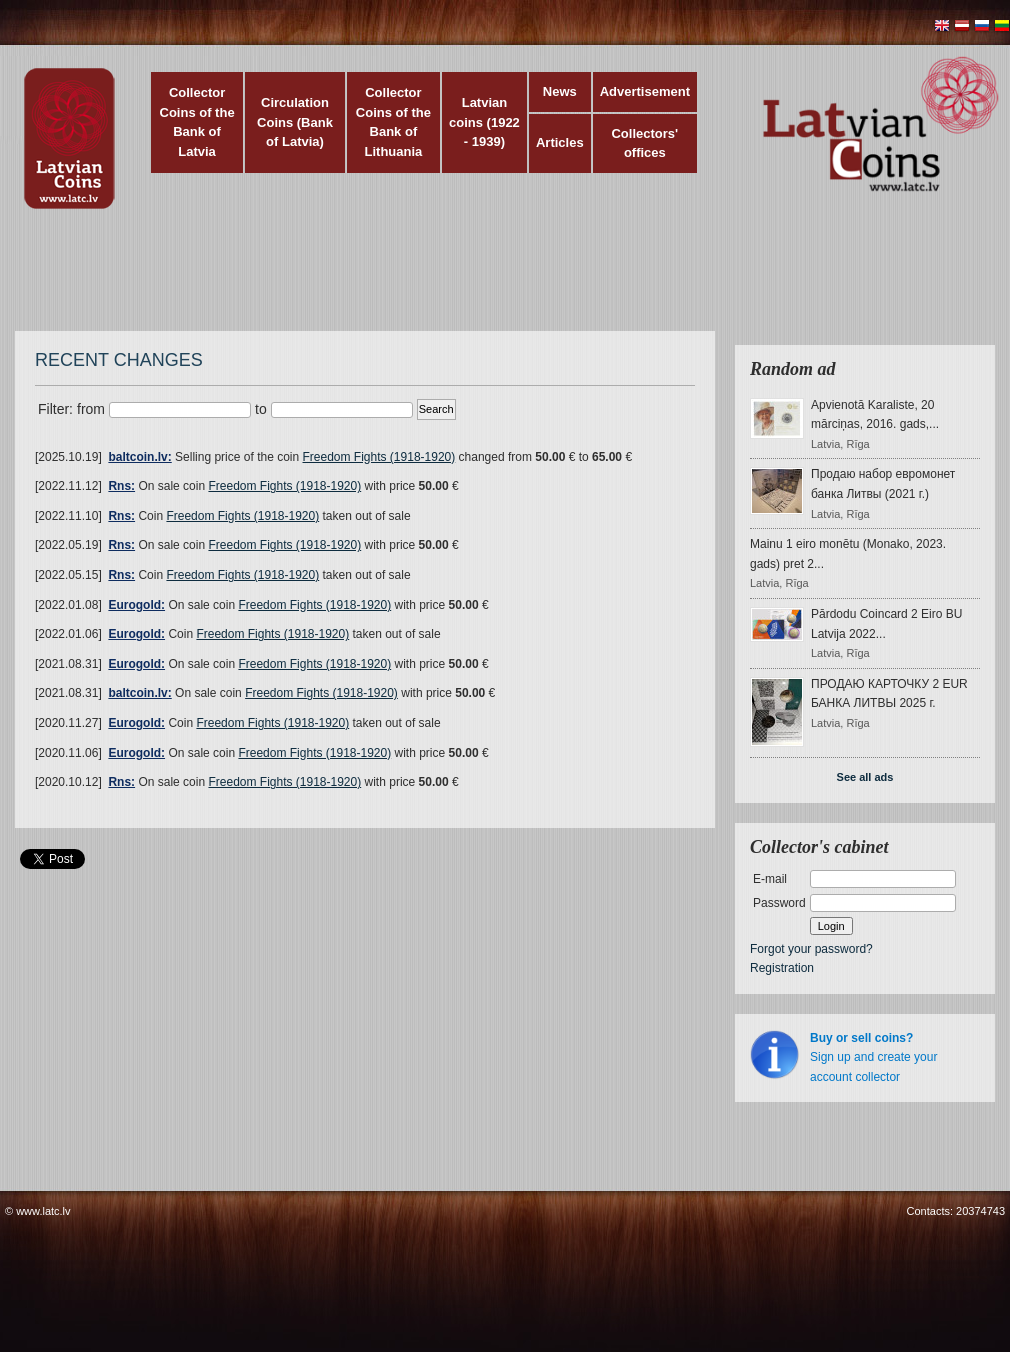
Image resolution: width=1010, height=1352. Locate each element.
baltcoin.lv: (139, 457)
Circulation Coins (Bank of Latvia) (295, 122)
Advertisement (645, 91)
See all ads (865, 777)
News (560, 91)
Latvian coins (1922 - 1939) (484, 122)
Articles (560, 142)
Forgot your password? (811, 949)
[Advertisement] (500, 280)
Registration (782, 968)
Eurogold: (136, 605)
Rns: (121, 486)
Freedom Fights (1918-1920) (379, 457)
